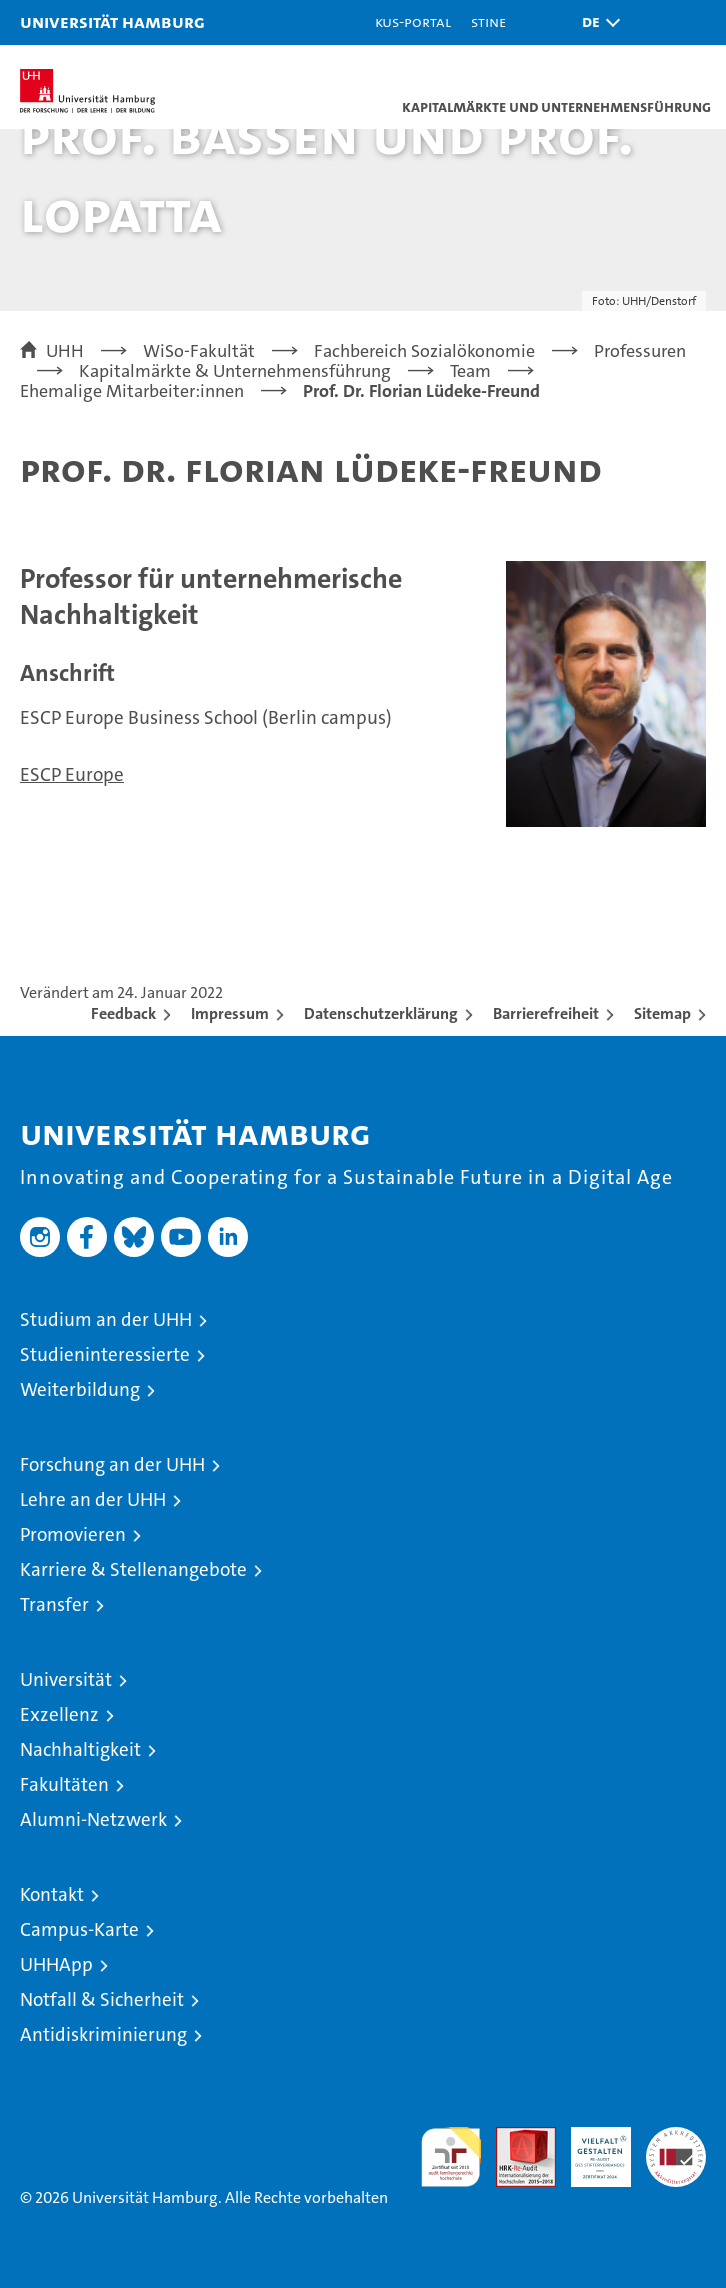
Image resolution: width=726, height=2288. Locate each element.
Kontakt (52, 1894)
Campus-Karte (79, 1929)
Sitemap (662, 1013)
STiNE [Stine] (488, 21)
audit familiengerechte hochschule (451, 2157)
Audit (515, 2137)
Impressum (230, 1013)
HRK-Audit (590, 2148)
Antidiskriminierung (103, 2034)
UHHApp (56, 1964)
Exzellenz (59, 1714)
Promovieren (73, 1534)
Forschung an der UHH (112, 1464)
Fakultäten (64, 1784)
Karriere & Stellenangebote (133, 1569)
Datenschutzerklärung (381, 1013)
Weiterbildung (80, 1389)
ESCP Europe (72, 774)
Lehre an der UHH (93, 1499)
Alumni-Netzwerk (93, 1819)
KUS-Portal (413, 21)
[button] (596, 22)
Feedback (123, 1013)
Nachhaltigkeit (80, 1749)
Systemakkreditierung (676, 2137)
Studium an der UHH (106, 1319)
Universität (66, 1679)
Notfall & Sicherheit (102, 1999)
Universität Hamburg (112, 21)
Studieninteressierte (105, 1354)
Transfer (54, 1604)
